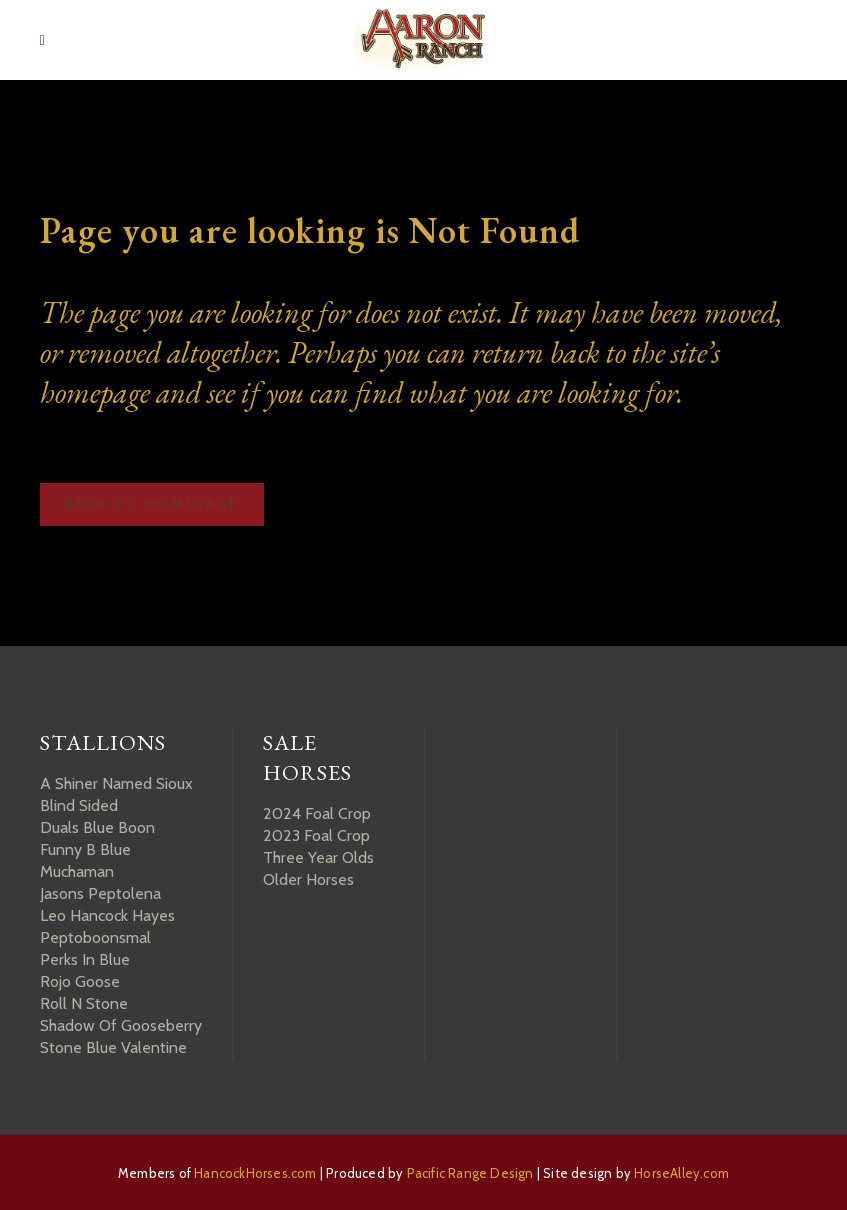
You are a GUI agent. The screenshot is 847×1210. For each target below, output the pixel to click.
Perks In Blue (85, 959)
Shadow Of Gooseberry (121, 1025)
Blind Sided (79, 805)
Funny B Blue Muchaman (85, 860)
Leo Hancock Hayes (107, 915)
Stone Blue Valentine (113, 1047)
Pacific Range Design (470, 1173)
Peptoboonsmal (95, 937)
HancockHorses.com (255, 1173)
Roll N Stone (84, 1003)
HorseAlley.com (681, 1173)
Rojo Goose (80, 981)
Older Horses (308, 879)
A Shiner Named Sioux (116, 783)
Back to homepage (152, 504)
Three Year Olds (318, 857)
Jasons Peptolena (100, 893)
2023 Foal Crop (316, 835)
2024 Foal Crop (317, 813)
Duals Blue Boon (97, 827)
